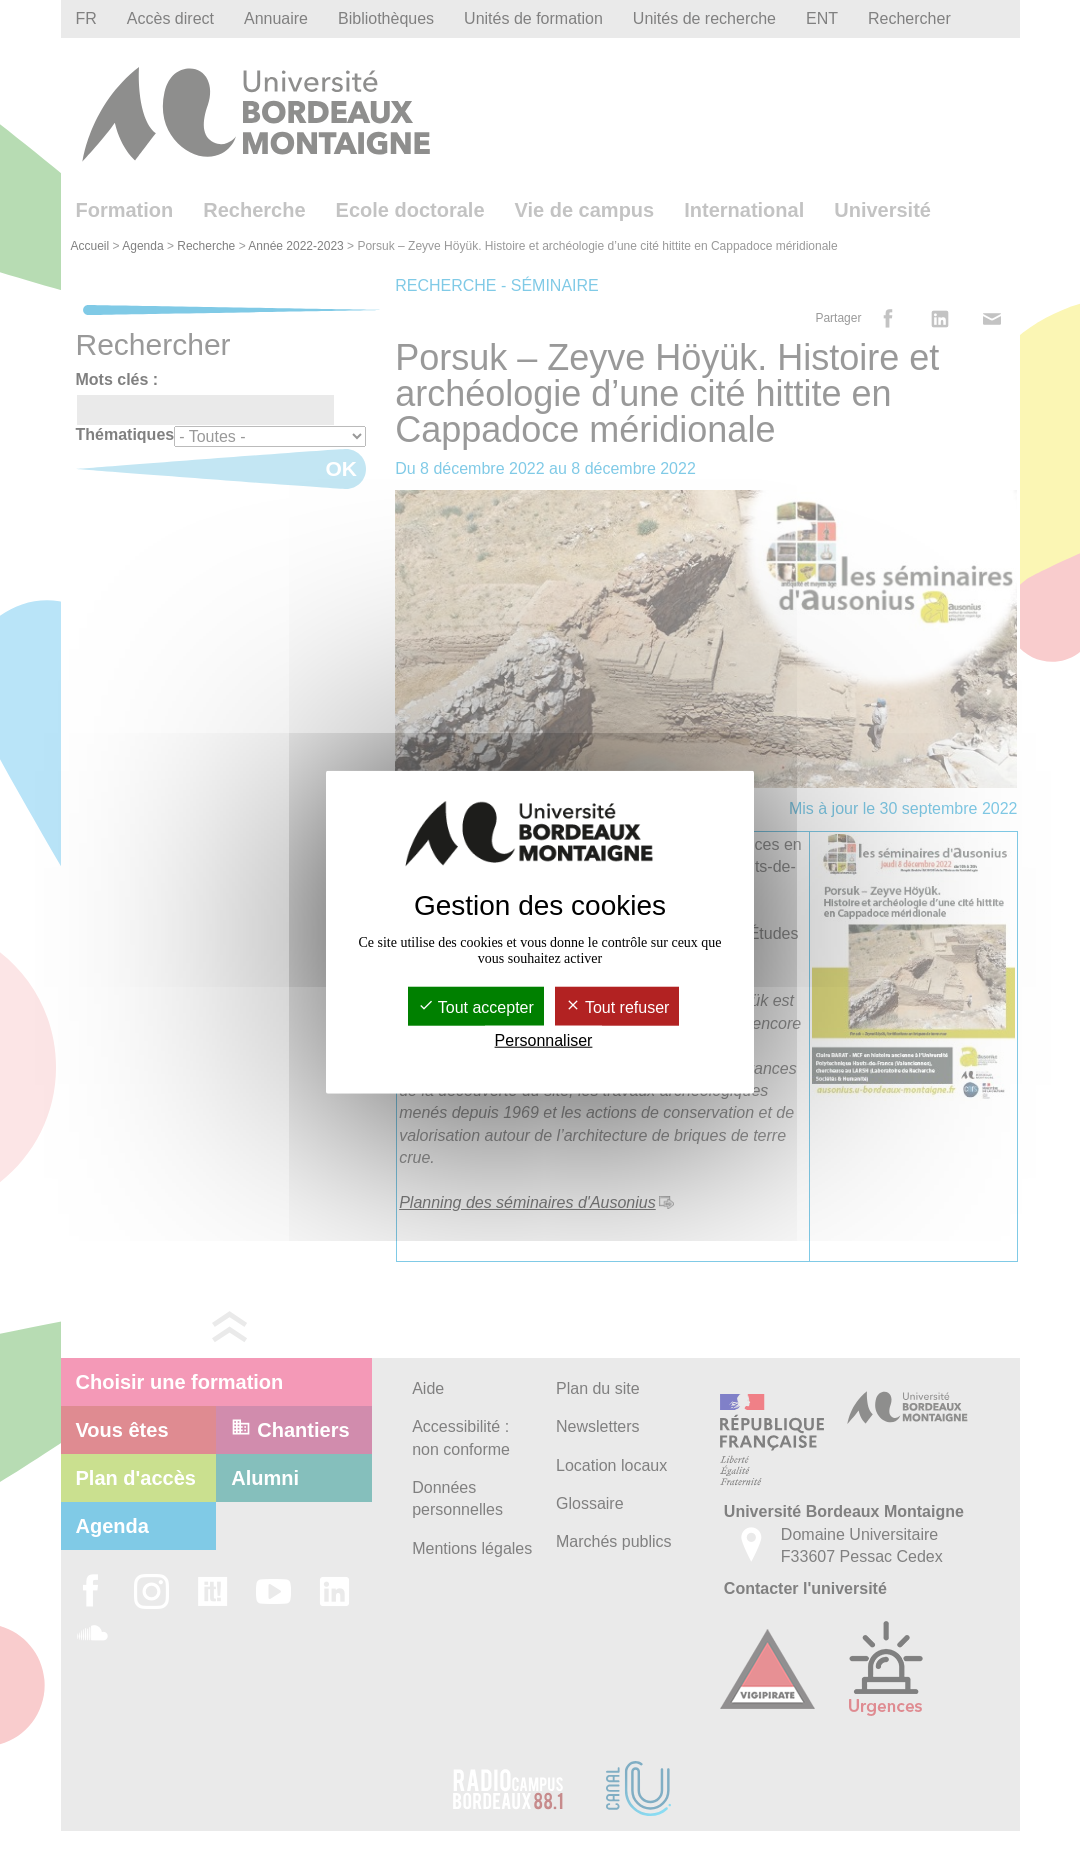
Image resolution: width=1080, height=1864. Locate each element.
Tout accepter (476, 1007)
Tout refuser (617, 1007)
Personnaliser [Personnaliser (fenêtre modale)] (544, 1040)
